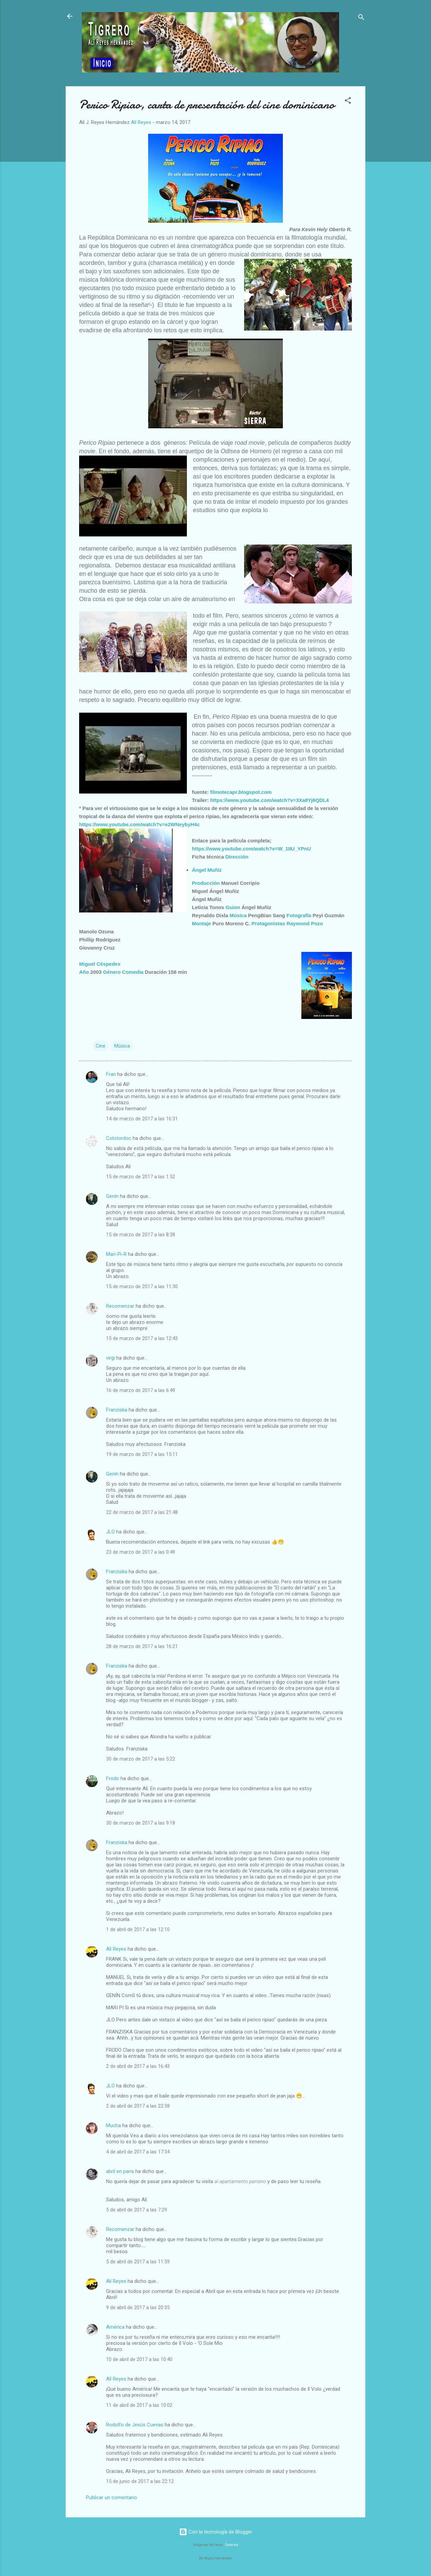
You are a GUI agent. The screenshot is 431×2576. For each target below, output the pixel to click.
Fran (111, 1074)
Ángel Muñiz (207, 870)
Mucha (113, 2125)
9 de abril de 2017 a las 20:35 (138, 2307)
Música (238, 915)
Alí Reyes (116, 1949)
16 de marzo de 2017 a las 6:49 (140, 1390)
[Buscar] (361, 18)
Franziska (116, 1410)
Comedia (132, 972)
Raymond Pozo (305, 923)
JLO (110, 1532)
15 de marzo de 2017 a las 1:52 (140, 1177)
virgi (110, 1358)
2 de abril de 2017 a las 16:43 (138, 2066)
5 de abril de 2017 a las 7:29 (136, 2210)
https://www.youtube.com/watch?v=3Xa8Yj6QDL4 (269, 800)
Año (84, 972)
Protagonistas (268, 923)
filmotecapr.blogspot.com (241, 792)
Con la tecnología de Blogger (215, 2532)
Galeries (231, 2545)
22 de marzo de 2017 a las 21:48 (142, 1512)
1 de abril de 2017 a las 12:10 (138, 1929)
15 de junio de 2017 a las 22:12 (140, 2481)
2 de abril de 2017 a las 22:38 (138, 2106)
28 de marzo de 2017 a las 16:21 (142, 1646)
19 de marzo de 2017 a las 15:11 (142, 1454)
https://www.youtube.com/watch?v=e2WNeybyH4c (139, 824)
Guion (233, 907)
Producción (206, 883)
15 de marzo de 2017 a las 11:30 (142, 1286)
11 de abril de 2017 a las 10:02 (139, 2405)
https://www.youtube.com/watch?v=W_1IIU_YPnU (251, 848)
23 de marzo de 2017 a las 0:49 (140, 1552)
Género (112, 972)
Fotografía (299, 915)
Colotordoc (118, 1138)
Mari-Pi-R (116, 1254)
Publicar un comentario (111, 2497)
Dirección (236, 857)
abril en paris (120, 2171)
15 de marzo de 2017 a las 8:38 (140, 1235)
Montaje (201, 923)
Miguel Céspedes (100, 964)
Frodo (112, 1778)
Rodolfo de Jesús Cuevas (134, 2425)
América (115, 2327)
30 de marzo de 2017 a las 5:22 (140, 1759)
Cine (100, 1046)
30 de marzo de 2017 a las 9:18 (140, 1823)
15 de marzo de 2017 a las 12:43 (142, 1338)
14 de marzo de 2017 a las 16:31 (142, 1119)
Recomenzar (120, 1306)
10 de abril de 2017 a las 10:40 (139, 2359)
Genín (112, 1196)
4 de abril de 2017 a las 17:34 (138, 2152)
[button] (348, 101)
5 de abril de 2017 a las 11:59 (138, 2262)
